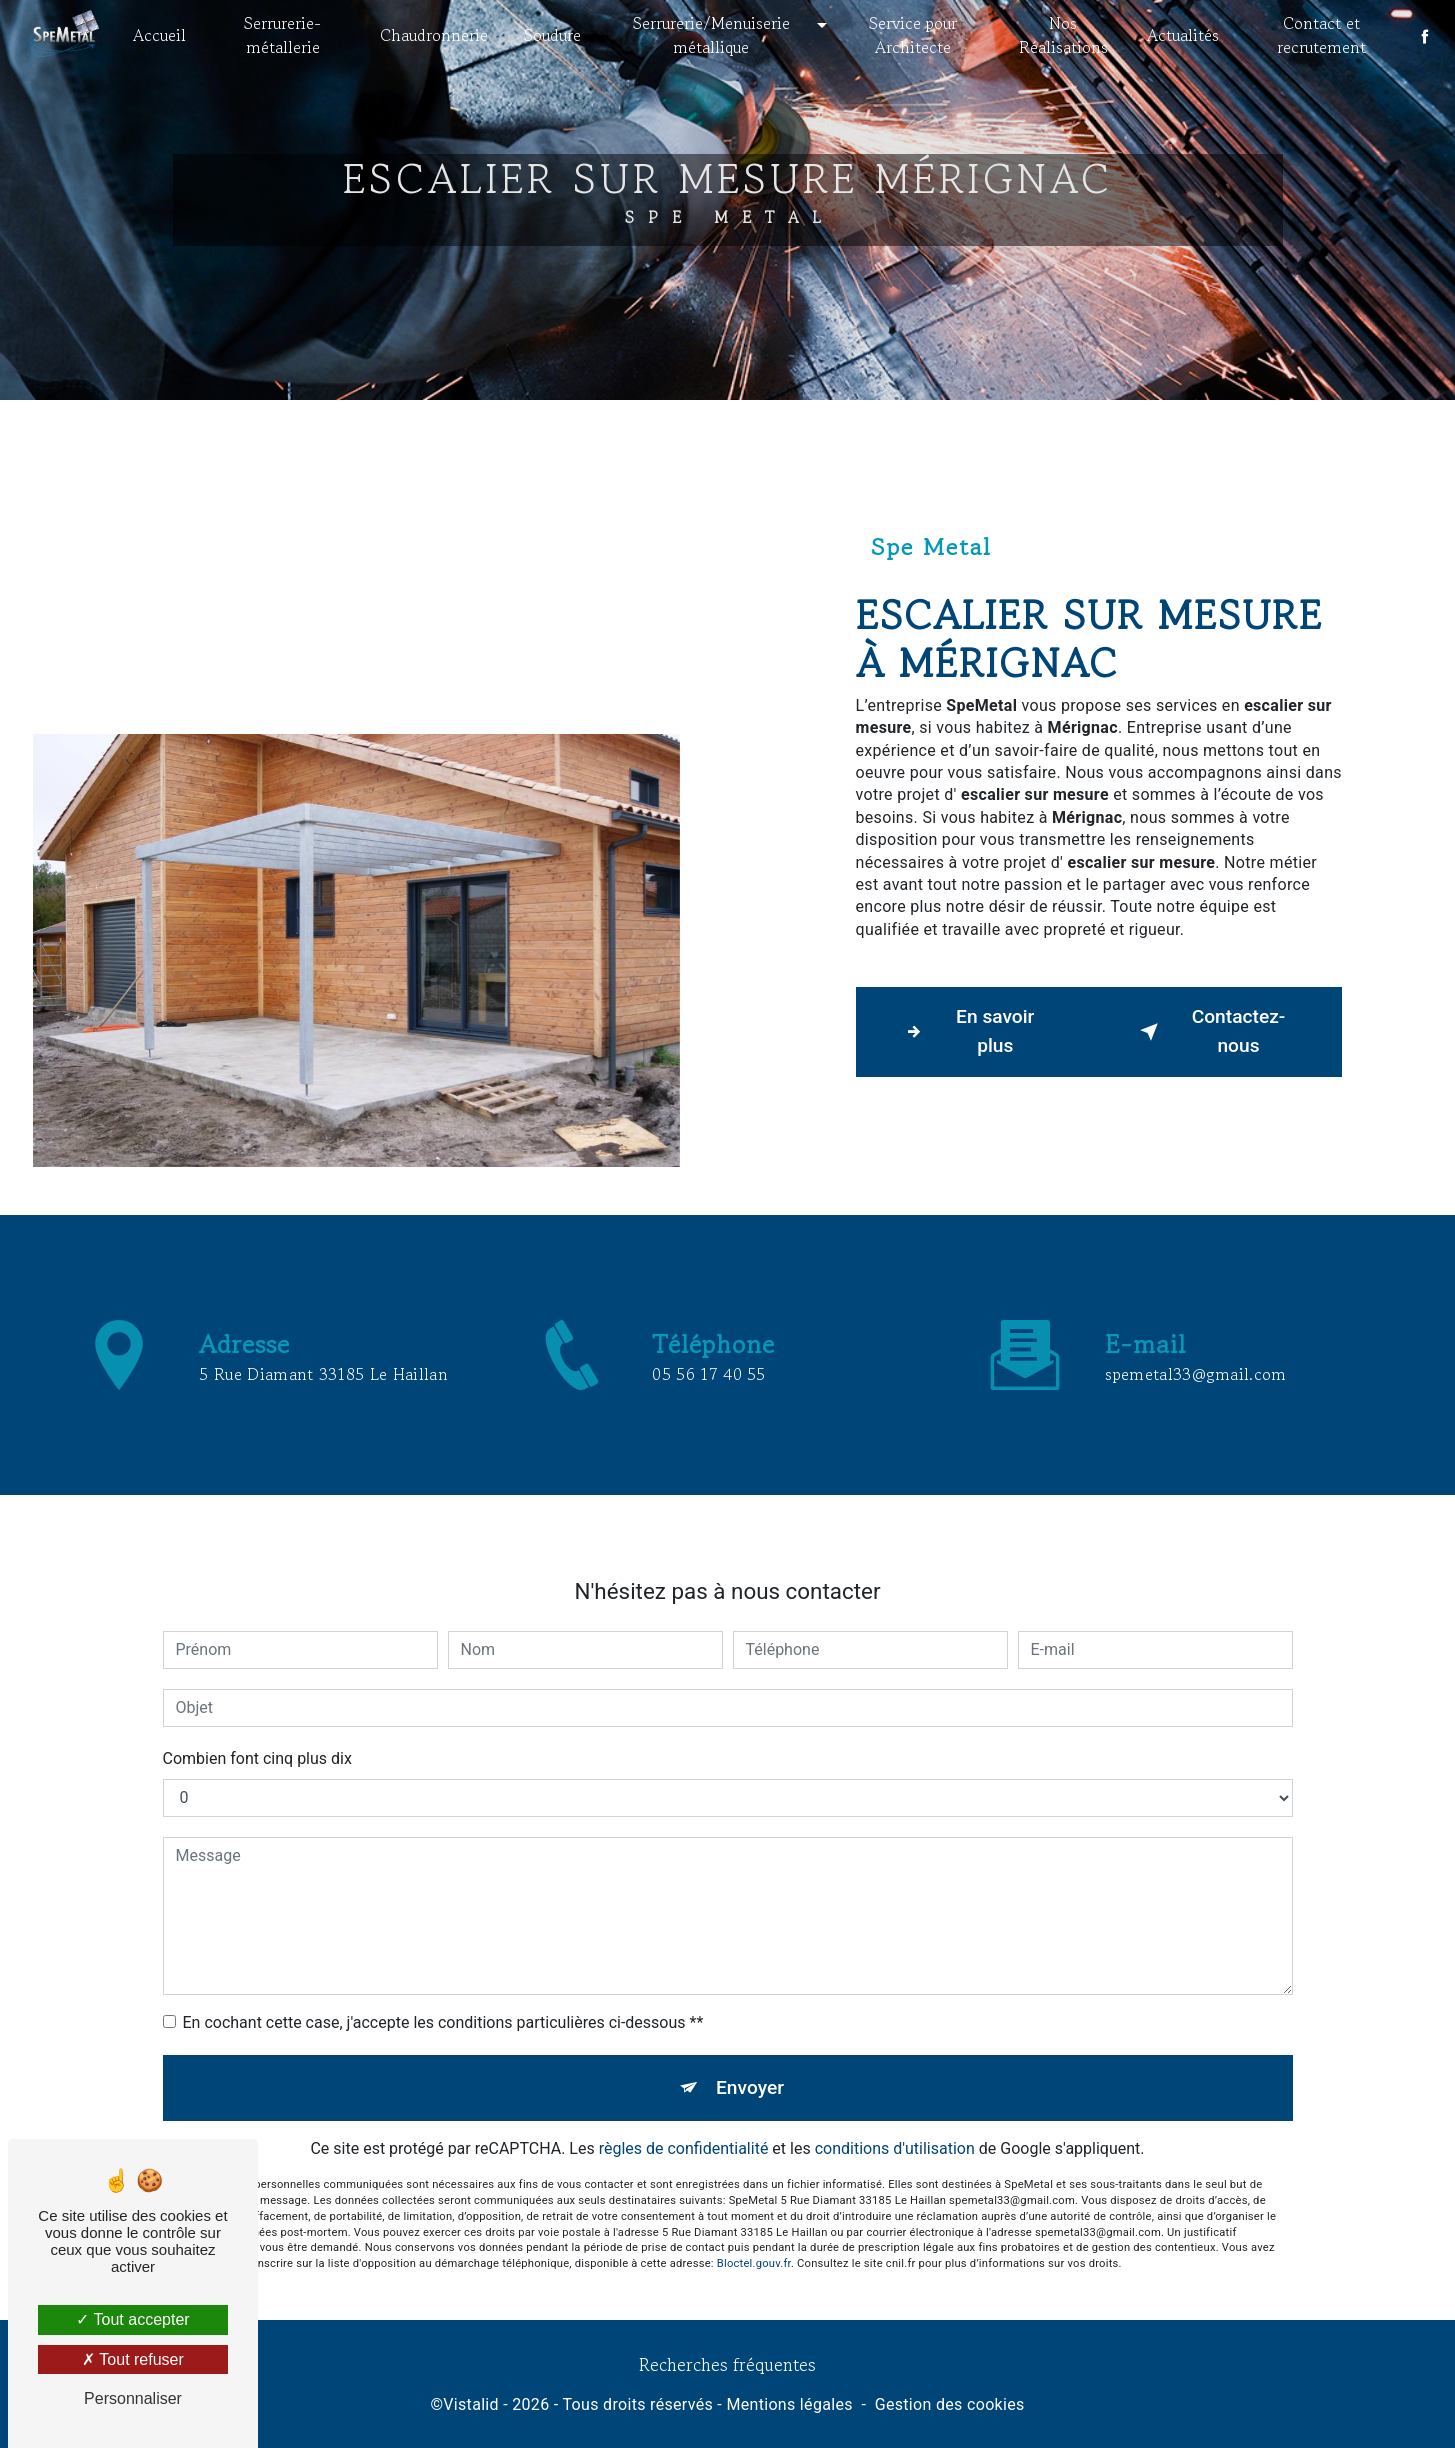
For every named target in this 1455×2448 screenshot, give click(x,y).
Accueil (163, 35)
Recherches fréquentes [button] (727, 2364)
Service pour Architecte (913, 35)
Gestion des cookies (950, 2404)
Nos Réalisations (1061, 35)
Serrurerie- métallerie (286, 35)
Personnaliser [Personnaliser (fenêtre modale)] (133, 2398)
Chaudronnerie (437, 35)
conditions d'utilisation (895, 2050)
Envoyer (750, 1988)
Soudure (555, 35)
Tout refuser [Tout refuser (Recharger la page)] (133, 2359)
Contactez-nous (1208, 1031)
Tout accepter (132, 2319)
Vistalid (471, 2404)
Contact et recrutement (1318, 35)
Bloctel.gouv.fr (754, 2164)
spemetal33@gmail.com (1195, 1276)
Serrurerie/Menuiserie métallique (712, 35)
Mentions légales (789, 2404)
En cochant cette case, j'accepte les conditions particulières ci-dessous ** (443, 1923)
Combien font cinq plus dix (257, 1659)
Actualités (1180, 35)
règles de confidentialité (684, 2050)
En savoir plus (966, 1031)
